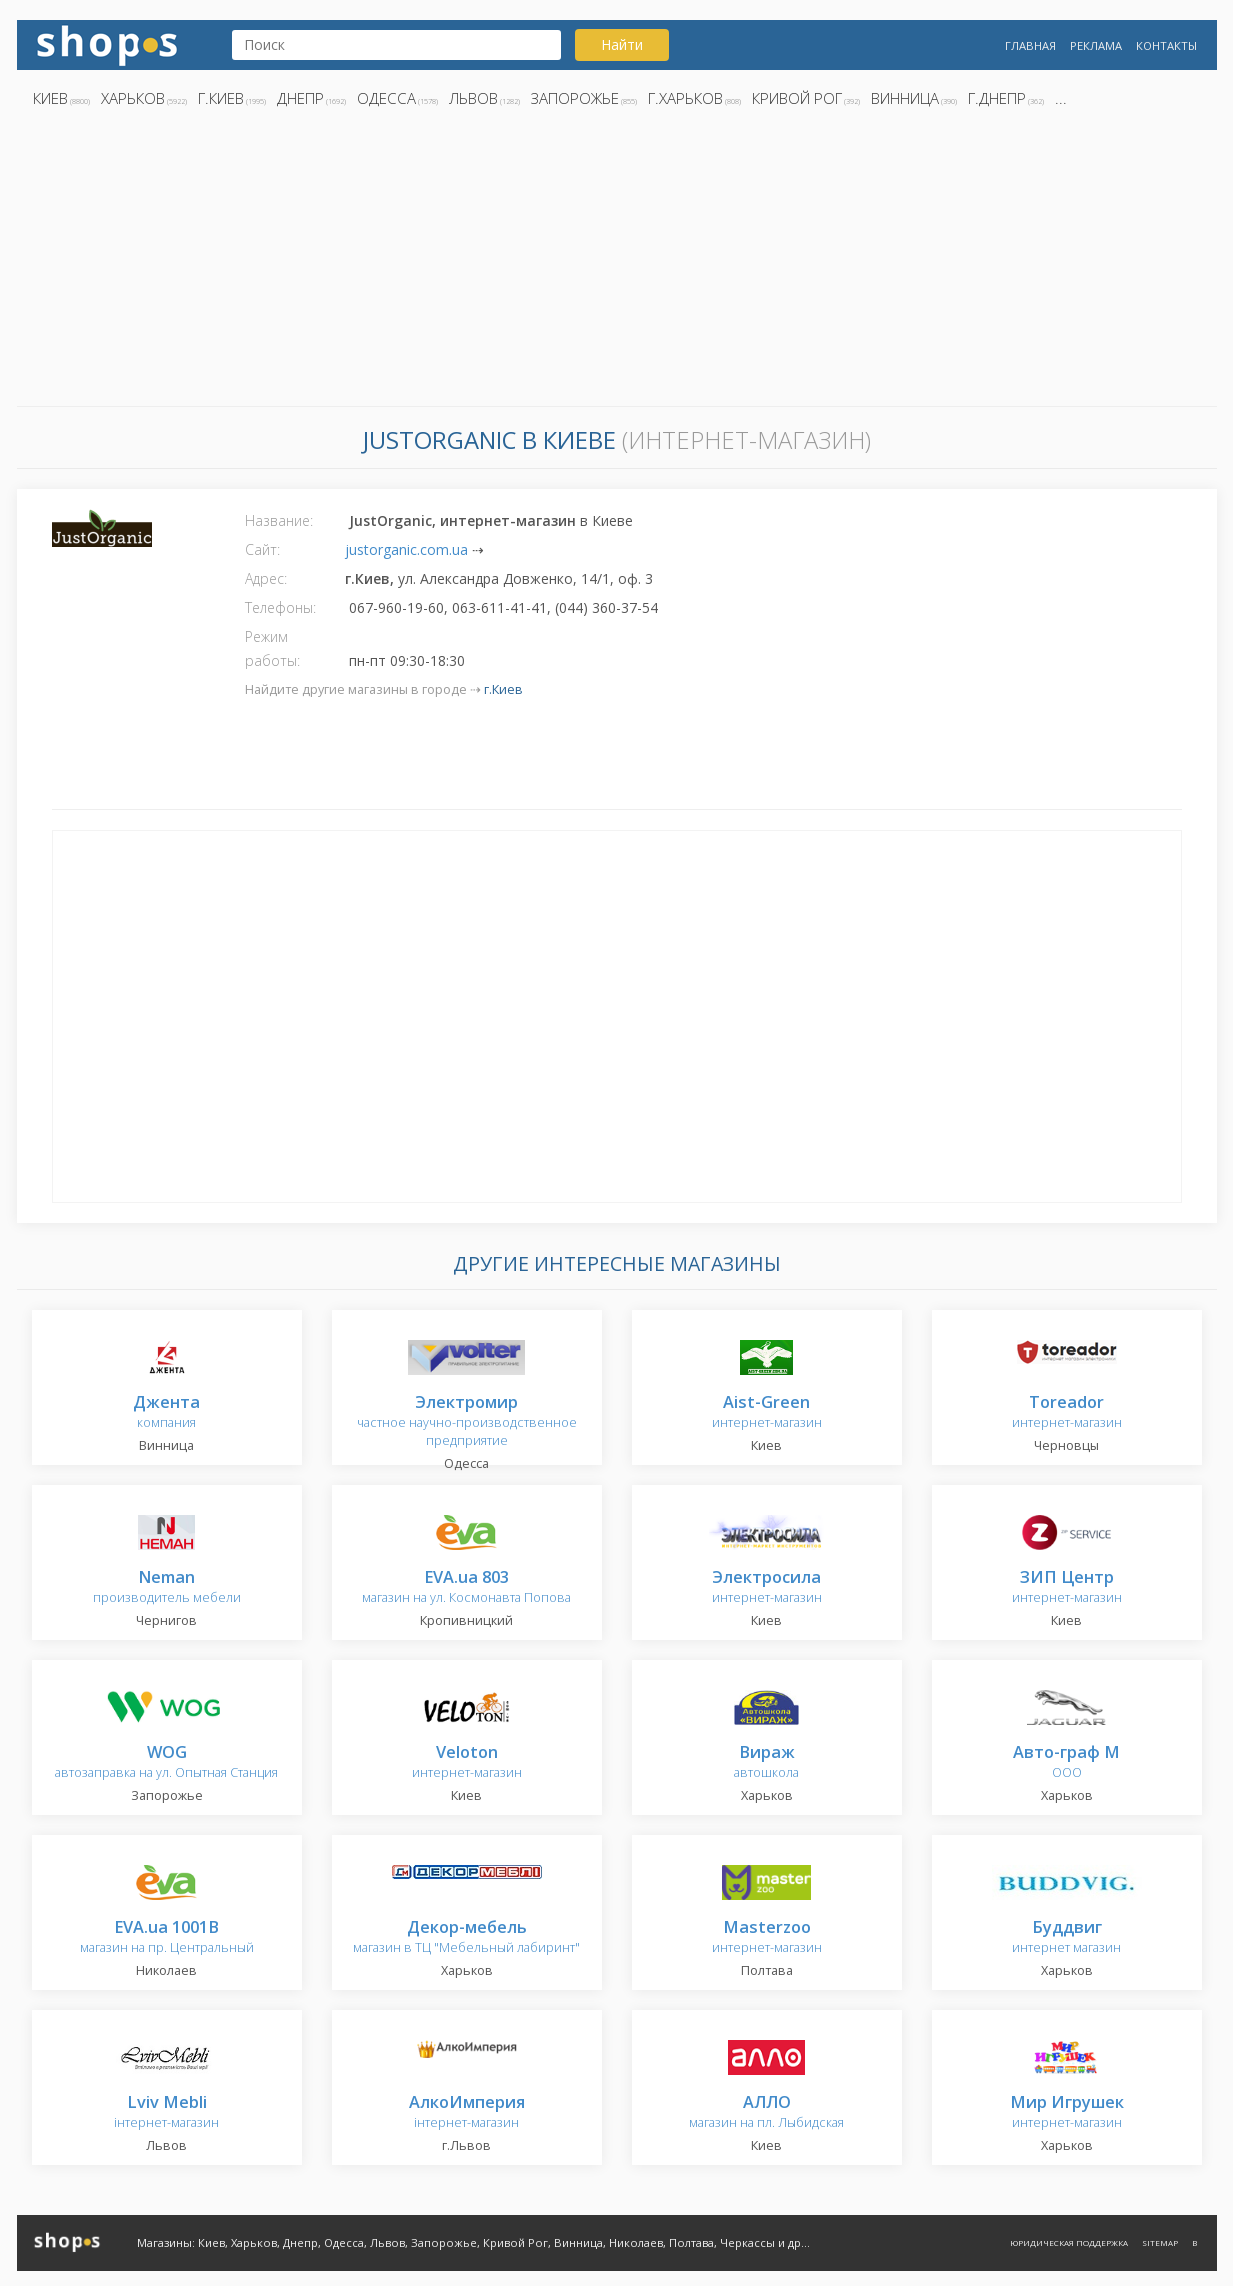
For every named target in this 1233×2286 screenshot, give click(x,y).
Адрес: (266, 578)
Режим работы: (272, 648)
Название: (279, 520)
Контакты (1166, 45)
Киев (50, 98)
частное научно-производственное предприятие (467, 1421)
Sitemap (1160, 2242)
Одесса (386, 98)
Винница (905, 98)
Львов (473, 98)
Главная (1030, 45)
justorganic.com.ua (406, 549)
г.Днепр (997, 98)
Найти (622, 44)
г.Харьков (685, 98)
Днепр (300, 98)
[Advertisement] (617, 263)
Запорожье (575, 98)
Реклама (1096, 45)
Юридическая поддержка (1069, 2242)
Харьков (133, 98)
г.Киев (221, 98)
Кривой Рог (797, 98)
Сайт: (262, 549)
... (1061, 98)
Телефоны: (280, 607)
